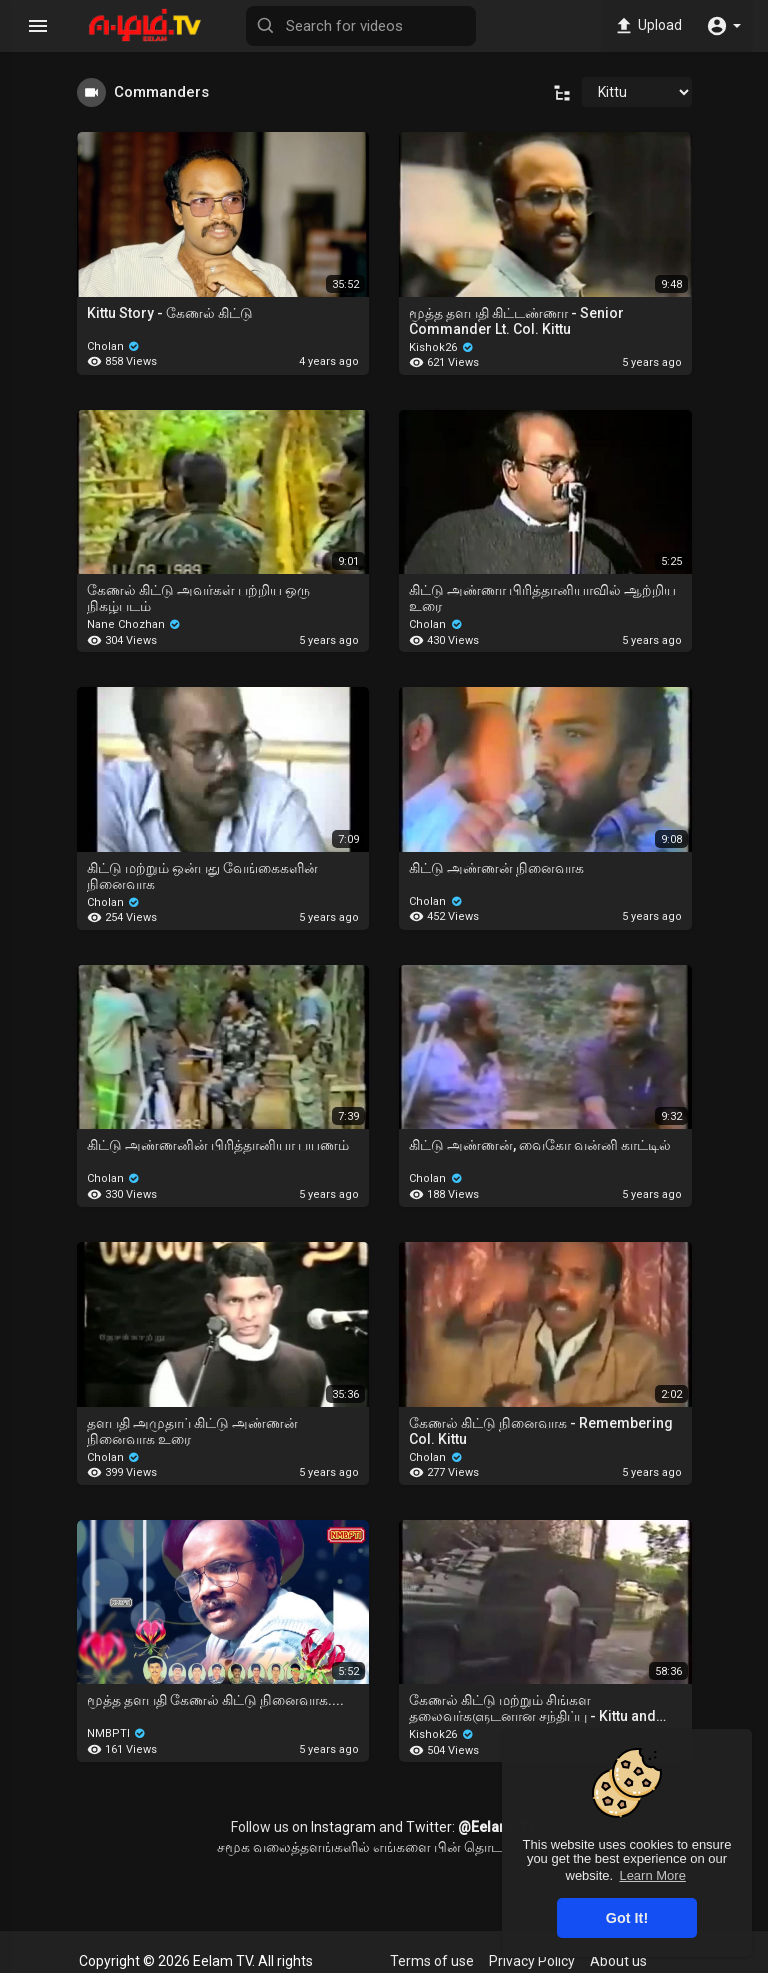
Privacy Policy (532, 1961)
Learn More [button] (652, 1875)
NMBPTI (117, 1733)
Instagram (343, 1827)
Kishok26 (441, 347)
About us (618, 1961)
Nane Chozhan (134, 624)
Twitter (429, 1827)
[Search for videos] (361, 26)
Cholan (114, 346)
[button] (723, 26)
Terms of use (432, 1961)
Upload (647, 26)
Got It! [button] (627, 1918)
